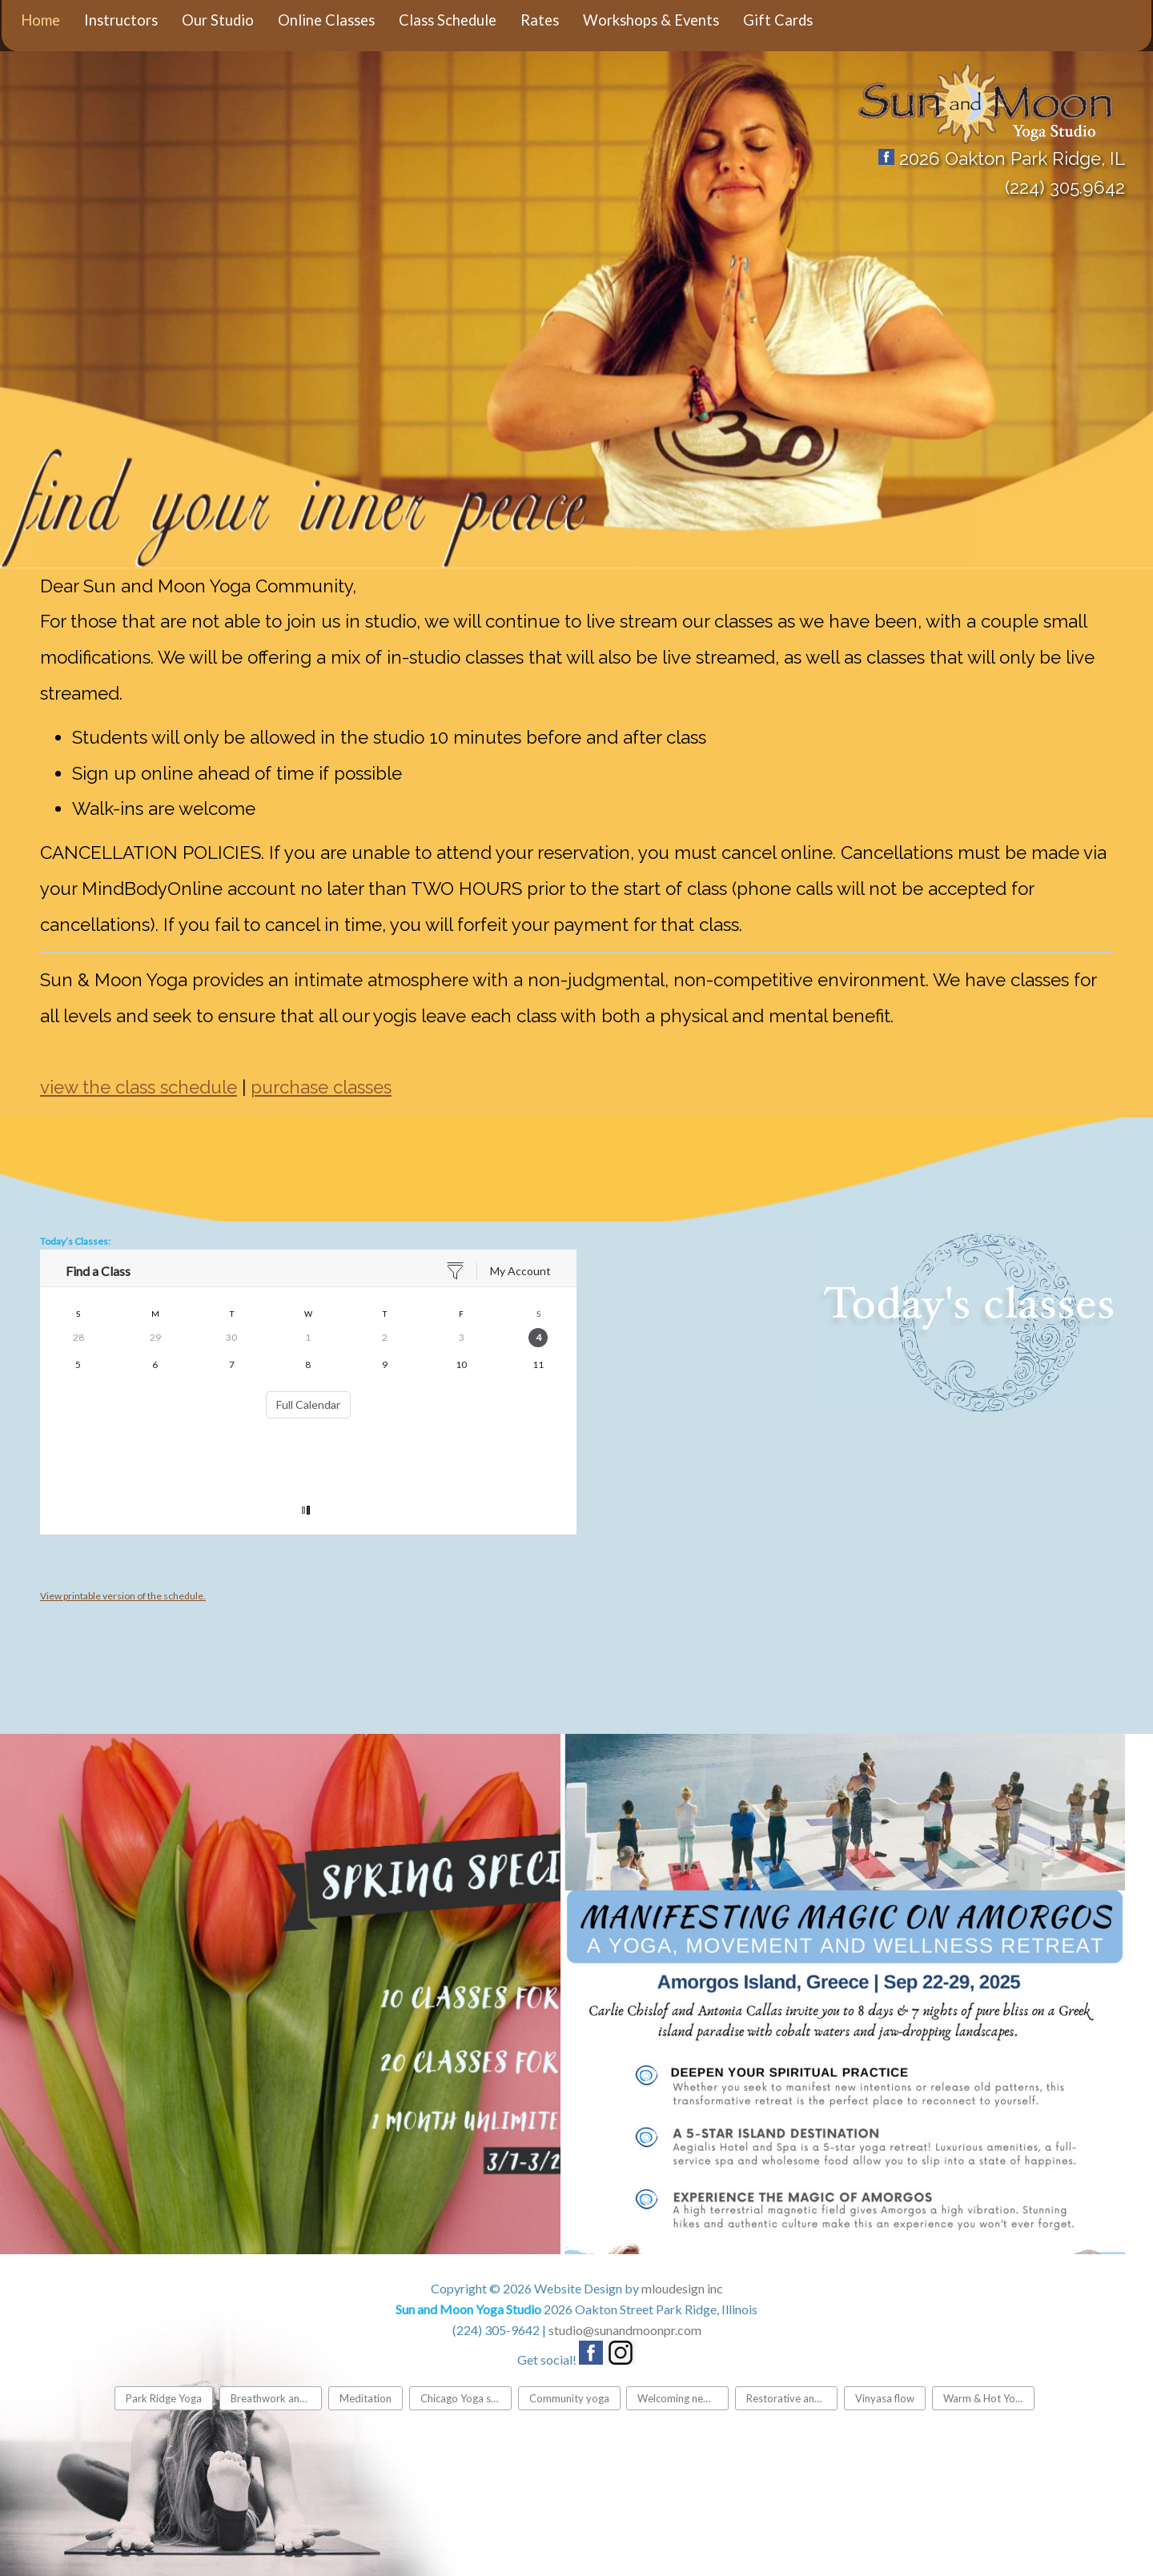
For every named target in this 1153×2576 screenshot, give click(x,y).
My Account (520, 1271)
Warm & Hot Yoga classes (988, 2398)
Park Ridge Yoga (164, 2398)
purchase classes (321, 1087)
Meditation (365, 2398)
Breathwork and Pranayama (276, 2398)
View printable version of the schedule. (123, 1596)
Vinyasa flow (884, 2398)
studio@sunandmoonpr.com (624, 2329)
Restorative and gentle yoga (792, 2398)
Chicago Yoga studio (466, 2398)
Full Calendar (308, 1404)
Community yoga (569, 2398)
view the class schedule (138, 1087)
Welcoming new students (683, 2398)
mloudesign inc (682, 2288)
